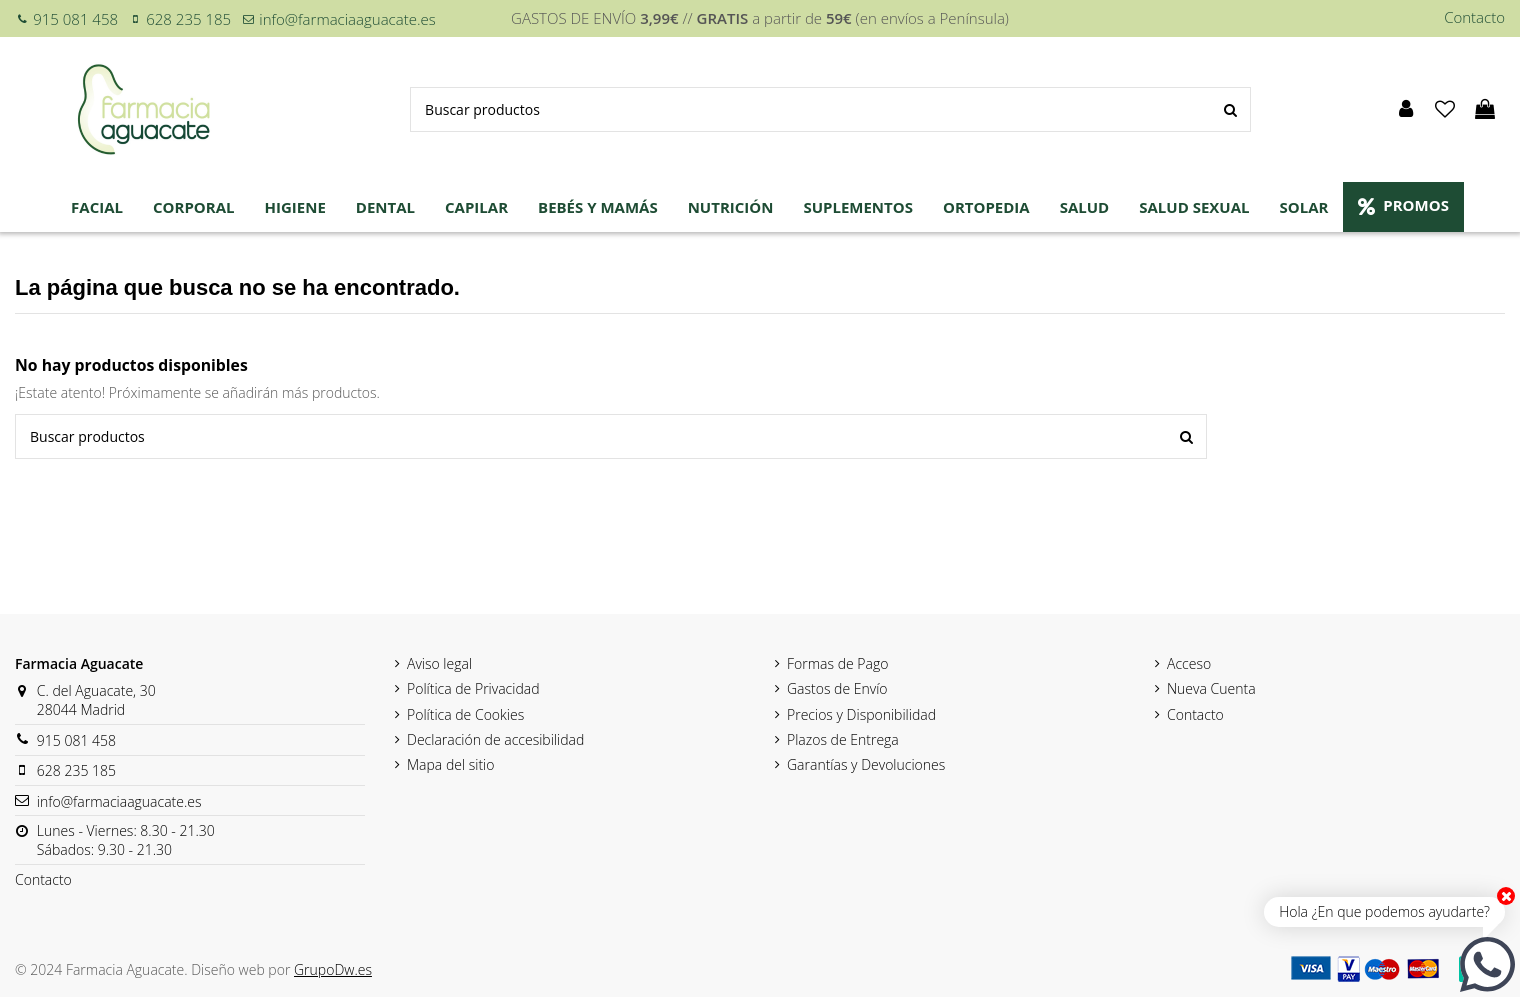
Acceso (1189, 663)
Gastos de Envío (837, 688)
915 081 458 (75, 19)
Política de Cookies (465, 714)
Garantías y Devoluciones (866, 764)
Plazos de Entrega (843, 739)
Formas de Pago (837, 663)
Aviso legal (439, 663)
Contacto (1474, 17)
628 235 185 (188, 19)
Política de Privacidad (473, 688)
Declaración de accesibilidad (495, 739)
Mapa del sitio (450, 764)
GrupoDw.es (333, 969)
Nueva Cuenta (1211, 688)
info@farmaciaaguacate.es (347, 19)
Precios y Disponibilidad (861, 714)
